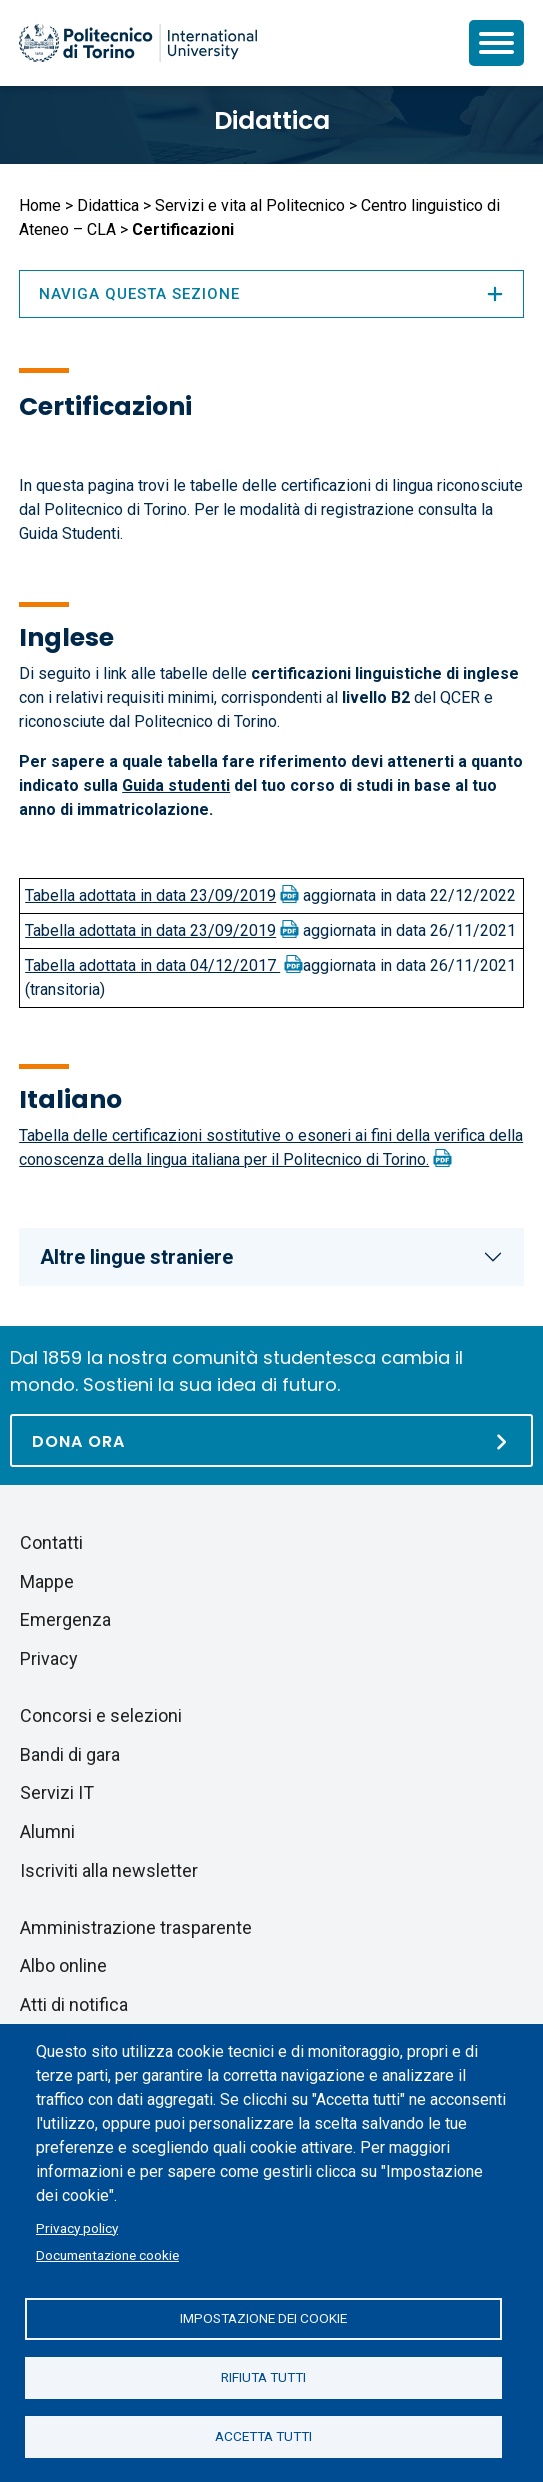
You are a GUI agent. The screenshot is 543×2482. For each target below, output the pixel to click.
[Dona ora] (271, 1440)
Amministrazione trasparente (136, 1927)
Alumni (47, 1831)
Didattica (272, 120)
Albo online (63, 1965)
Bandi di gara (70, 1754)
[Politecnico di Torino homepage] (138, 43)
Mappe (47, 1581)
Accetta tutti (263, 2436)
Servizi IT (57, 1792)
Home (40, 205)
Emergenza (65, 1619)
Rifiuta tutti (263, 2377)
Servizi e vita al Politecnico (250, 205)
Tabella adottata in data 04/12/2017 (152, 965)
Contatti (51, 1542)
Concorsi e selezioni (101, 1715)
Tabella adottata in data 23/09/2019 (150, 895)
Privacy (49, 1658)
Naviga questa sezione (271, 294)
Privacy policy (77, 2228)
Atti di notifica (74, 2004)
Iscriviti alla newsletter (109, 1870)
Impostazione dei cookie (263, 2318)
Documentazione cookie (107, 2255)
